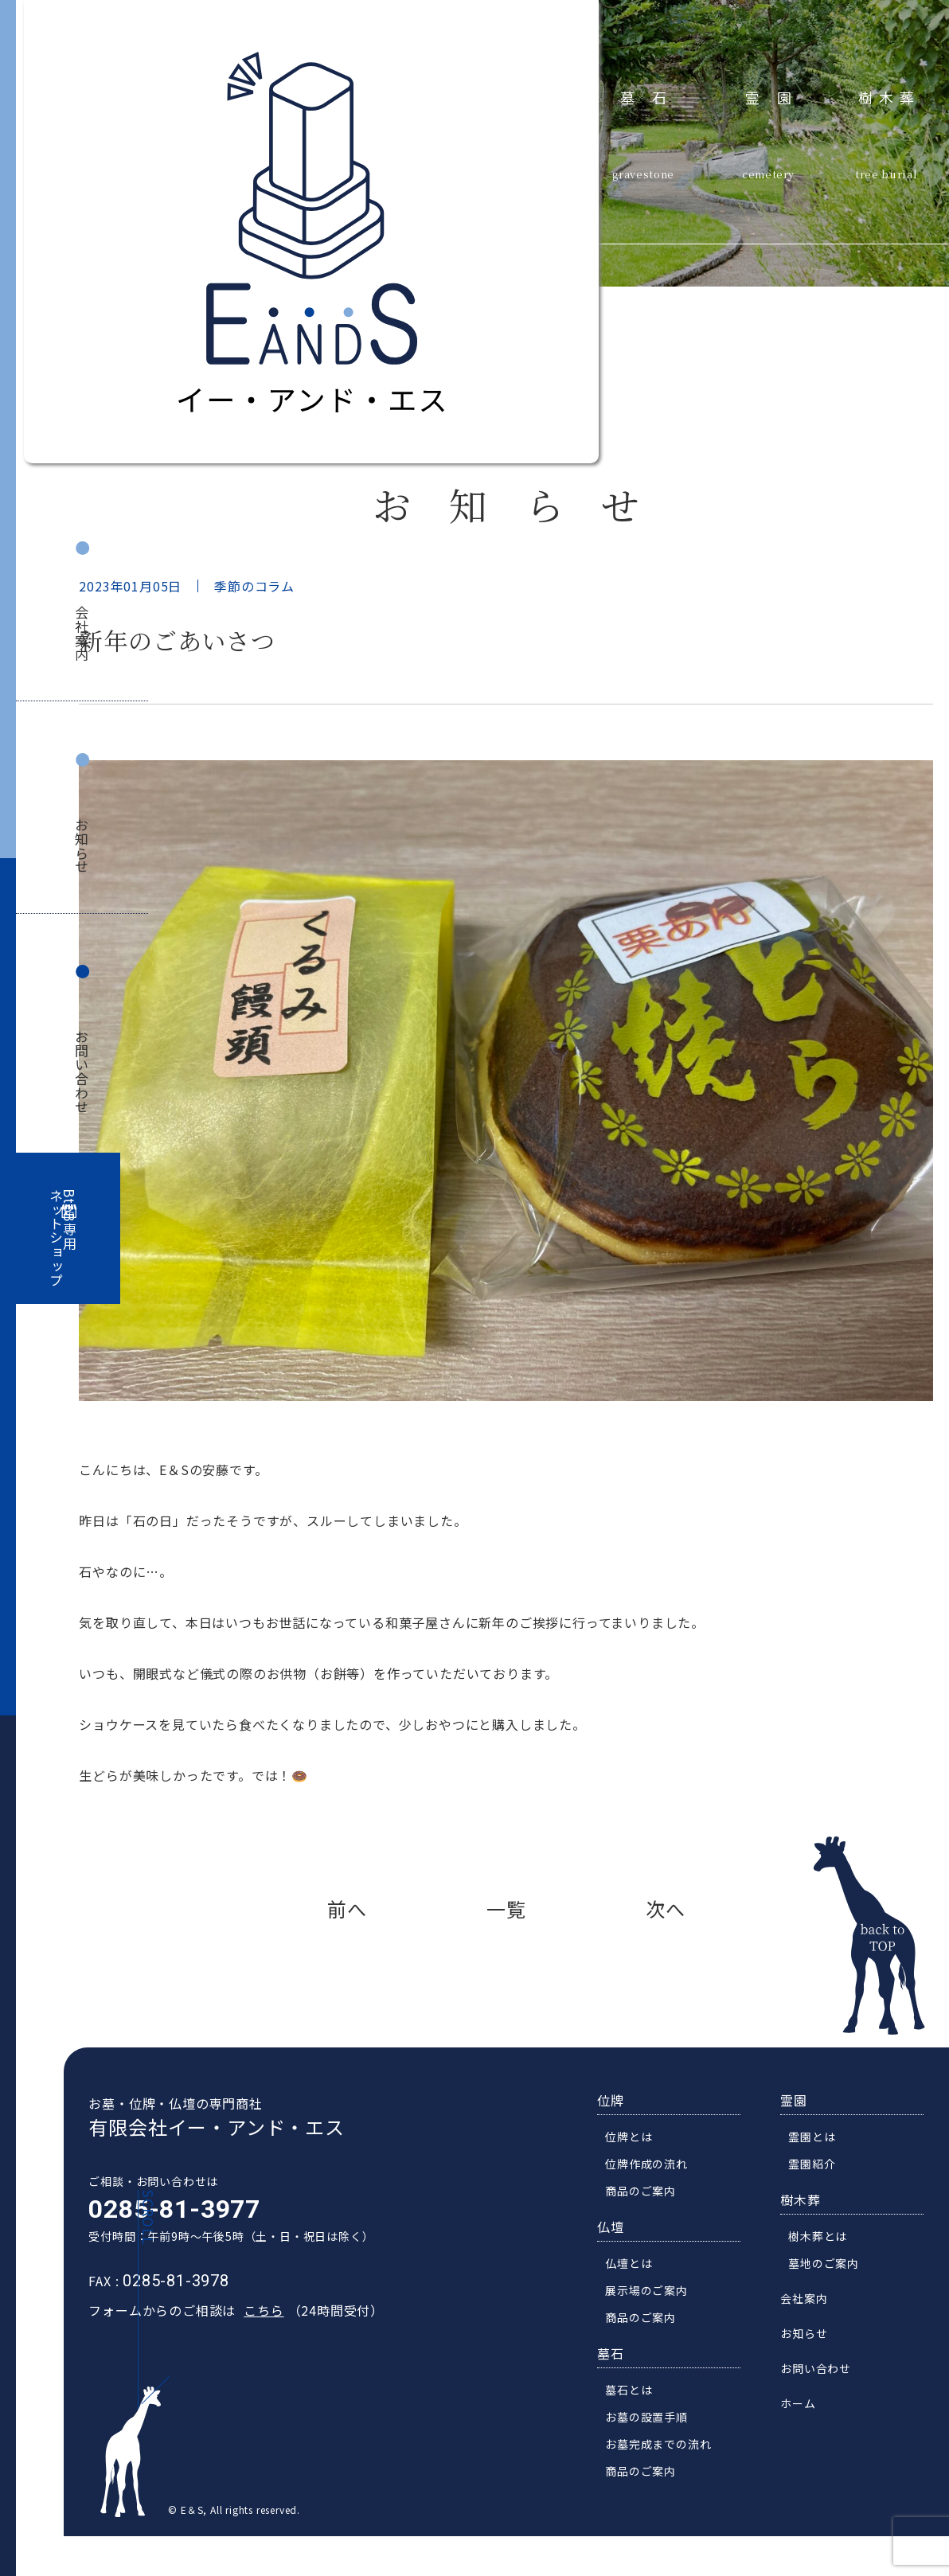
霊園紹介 (821, 2198)
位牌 (620, 2134)
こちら (254, 2344)
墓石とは (638, 2424)
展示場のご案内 (656, 2324)
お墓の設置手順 (656, 2451)
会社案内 (82, 633)
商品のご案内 (650, 2225)
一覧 (506, 1908)
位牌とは (638, 2171)
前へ (347, 1908)
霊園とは (821, 2171)
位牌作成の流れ (656, 2198)
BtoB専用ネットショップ (63, 1238)
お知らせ (82, 846)
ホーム (807, 2437)
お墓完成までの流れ (668, 2478)
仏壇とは (638, 2297)
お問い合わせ (82, 1071)
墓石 (652, 97)
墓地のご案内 (833, 2297)
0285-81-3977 (165, 2243)
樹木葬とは (827, 2270)
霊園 (777, 97)
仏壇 (620, 2260)
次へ (665, 1908)
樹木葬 (889, 97)
